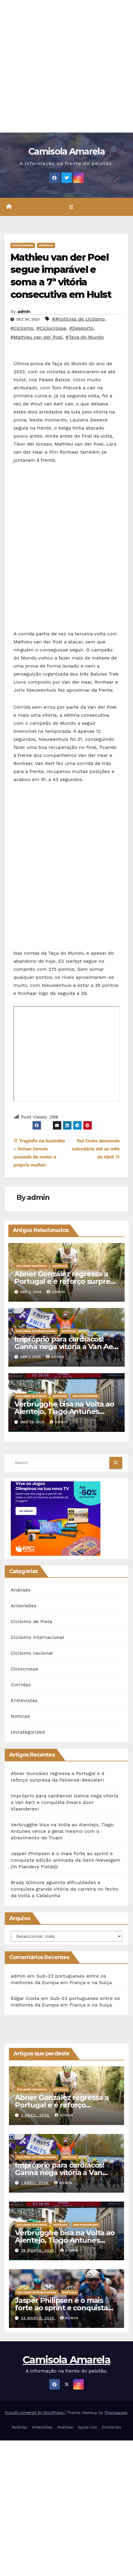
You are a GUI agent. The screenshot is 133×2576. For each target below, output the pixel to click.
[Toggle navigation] (71, 207)
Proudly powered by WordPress (35, 2412)
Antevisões (23, 1606)
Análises (20, 1590)
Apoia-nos (87, 2427)
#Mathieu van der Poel (36, 337)
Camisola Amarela (66, 151)
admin (23, 311)
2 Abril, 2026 (36, 2115)
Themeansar (115, 2412)
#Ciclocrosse (51, 328)
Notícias (46, 245)
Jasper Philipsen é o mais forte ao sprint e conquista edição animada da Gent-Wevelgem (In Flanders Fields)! (65, 1860)
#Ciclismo (21, 328)
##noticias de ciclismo (78, 319)
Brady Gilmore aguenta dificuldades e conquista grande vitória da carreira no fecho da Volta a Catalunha (64, 1889)
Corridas (21, 1684)
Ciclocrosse (22, 245)
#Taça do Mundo (84, 337)
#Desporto (81, 328)
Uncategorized (85, 1396)
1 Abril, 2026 (35, 2183)
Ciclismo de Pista (31, 1621)
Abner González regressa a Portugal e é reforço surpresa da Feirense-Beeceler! (66, 1281)
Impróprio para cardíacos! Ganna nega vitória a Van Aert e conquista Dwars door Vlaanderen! (64, 1802)
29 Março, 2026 (38, 2250)
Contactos (111, 2427)
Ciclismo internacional (36, 1331)
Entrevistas (24, 1700)
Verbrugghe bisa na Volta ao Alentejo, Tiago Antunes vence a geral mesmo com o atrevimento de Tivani (62, 1831)
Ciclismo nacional (31, 1265)
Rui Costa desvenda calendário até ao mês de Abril (96, 1149)
